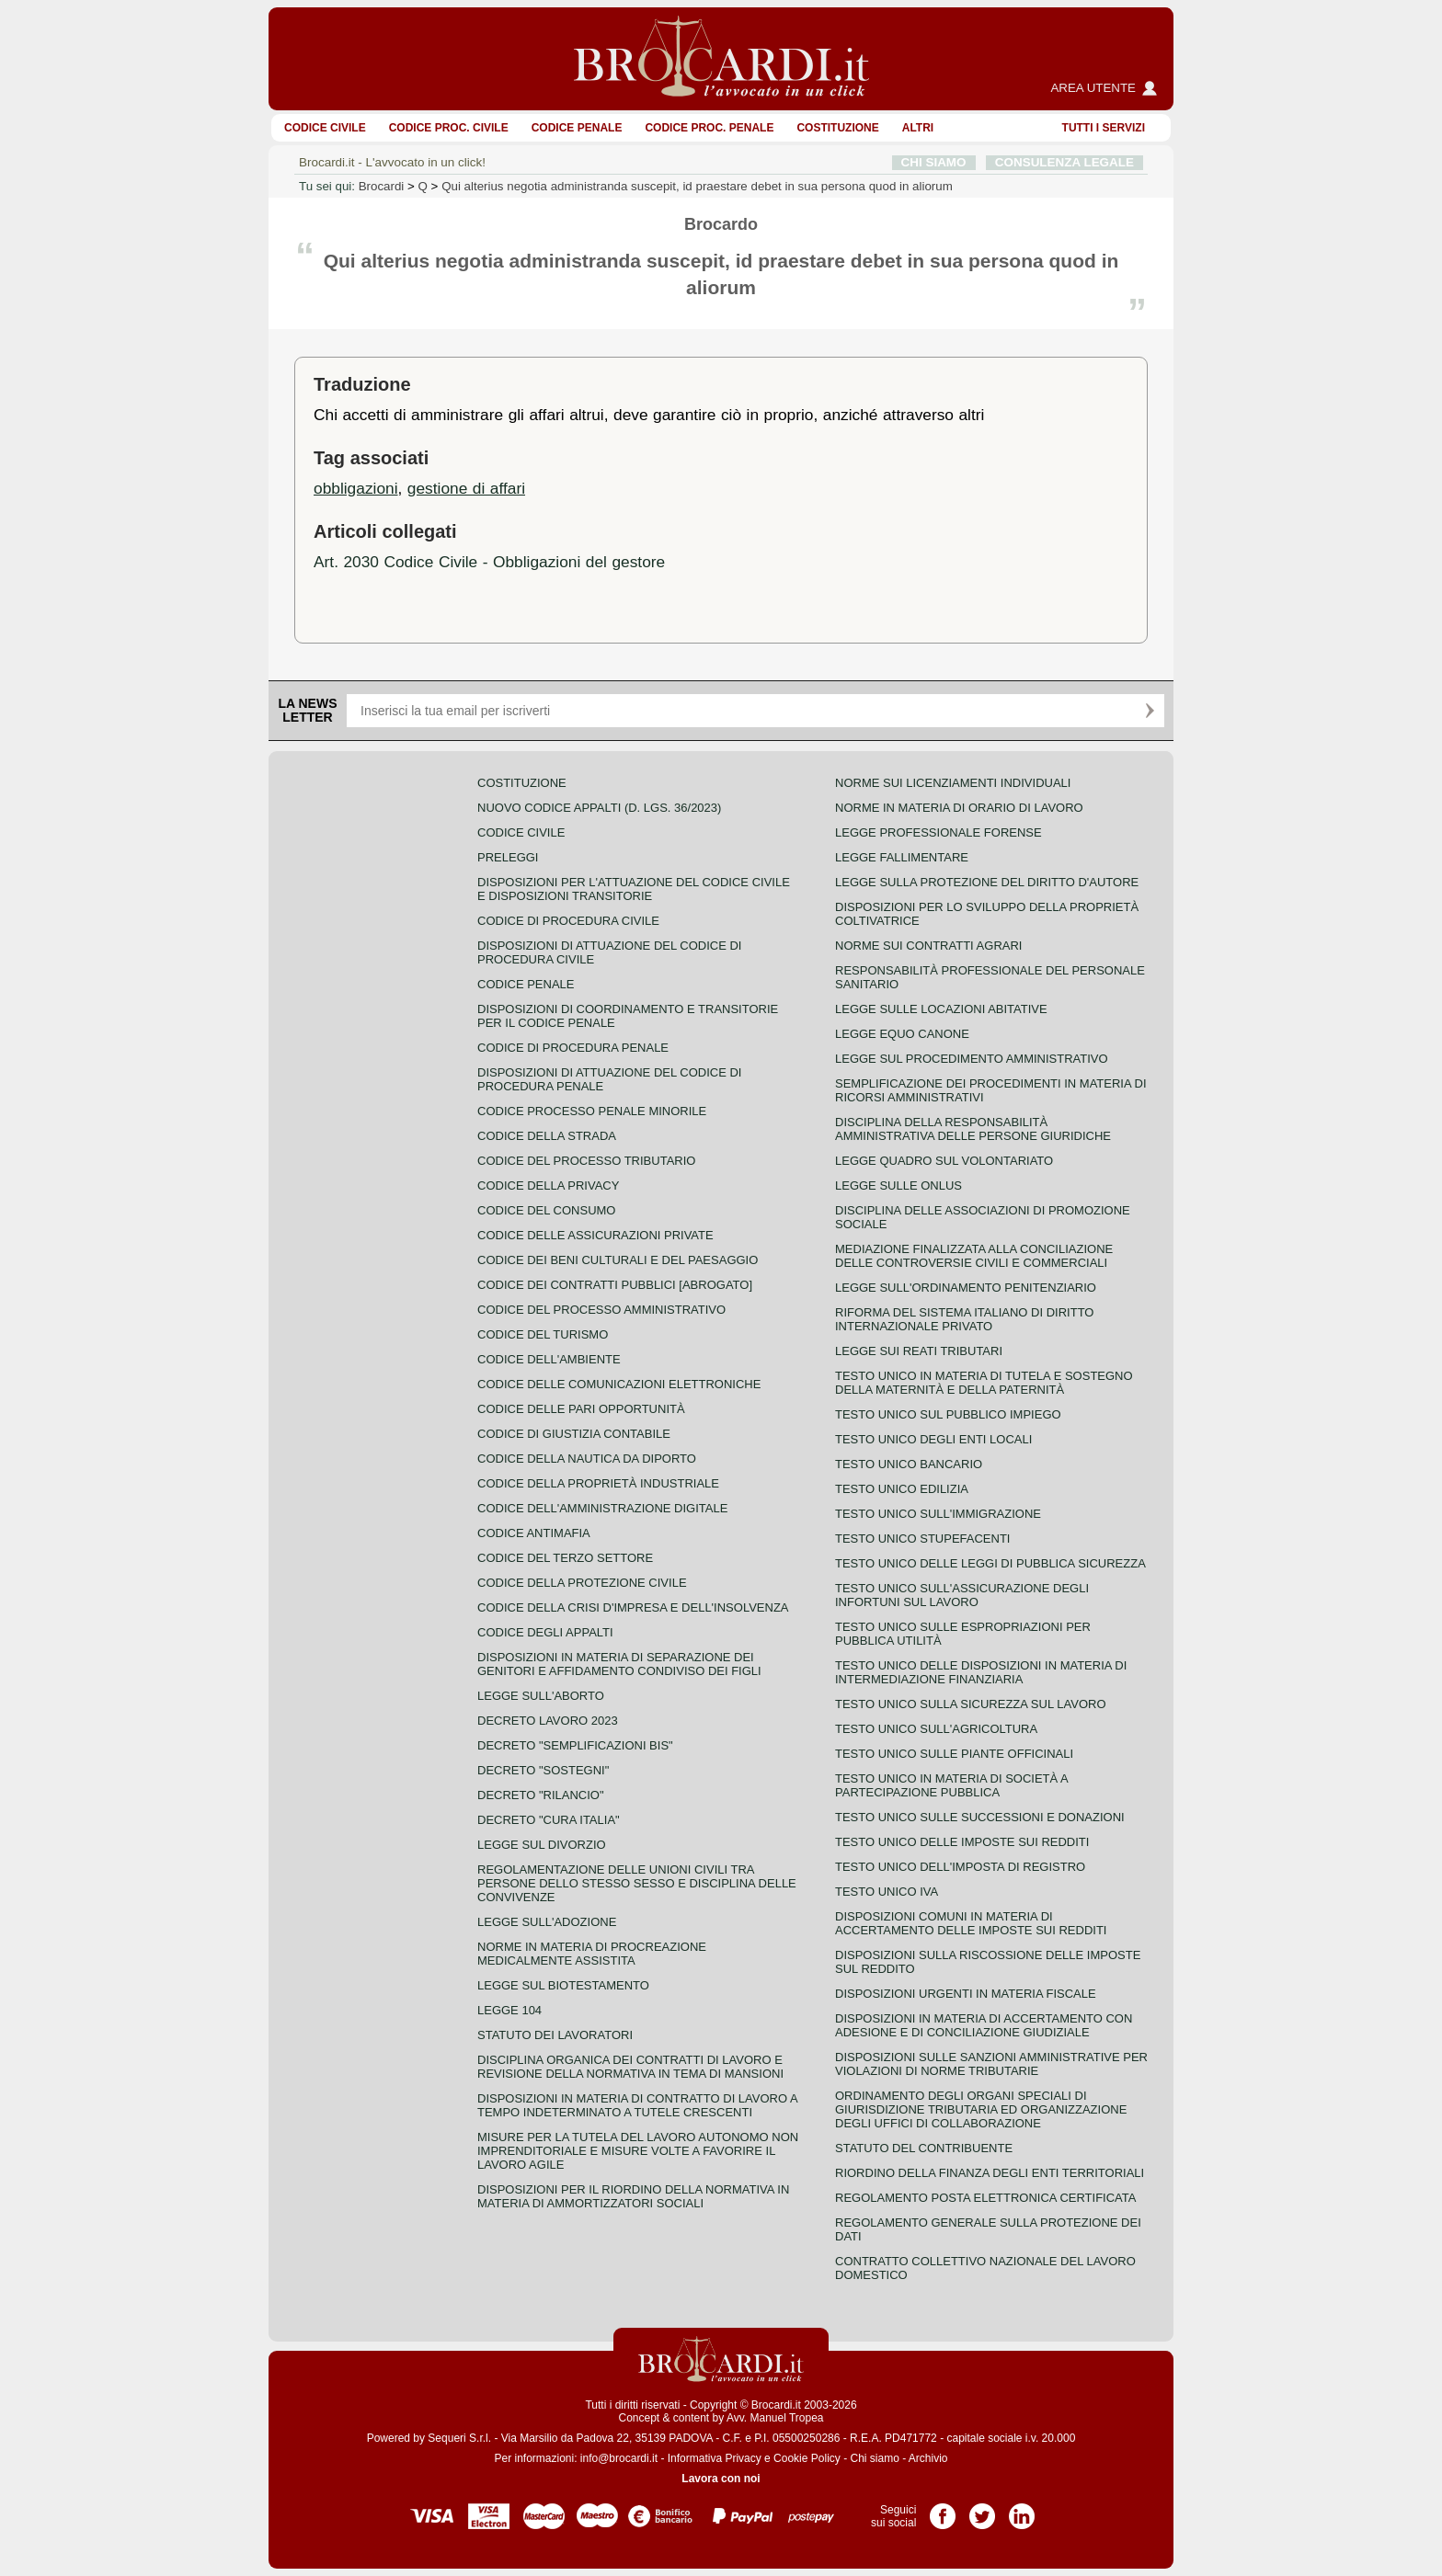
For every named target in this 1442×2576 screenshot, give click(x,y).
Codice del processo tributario (586, 1161)
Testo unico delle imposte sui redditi (962, 1842)
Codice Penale (577, 127)
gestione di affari (466, 488)
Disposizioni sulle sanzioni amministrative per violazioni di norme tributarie (991, 2064)
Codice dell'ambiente (549, 1359)
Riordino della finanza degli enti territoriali (989, 2173)
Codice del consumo (546, 1210)
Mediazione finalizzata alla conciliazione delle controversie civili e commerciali (974, 1256)
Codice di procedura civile (568, 921)
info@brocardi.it (619, 2458)
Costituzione (837, 127)
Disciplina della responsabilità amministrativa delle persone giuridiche (973, 1129)
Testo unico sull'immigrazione (938, 1514)
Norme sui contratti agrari (928, 945)
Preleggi (507, 857)
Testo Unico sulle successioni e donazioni (980, 1817)
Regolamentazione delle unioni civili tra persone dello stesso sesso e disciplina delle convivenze (636, 1883)
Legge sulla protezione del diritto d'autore (987, 882)
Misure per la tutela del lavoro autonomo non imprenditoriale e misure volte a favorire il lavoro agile (637, 2150)
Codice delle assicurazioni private (595, 1235)
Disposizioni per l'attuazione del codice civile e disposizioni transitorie (633, 889)
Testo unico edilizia (901, 1489)
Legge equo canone (902, 1034)
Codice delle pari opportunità (581, 1409)
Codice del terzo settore (565, 1558)
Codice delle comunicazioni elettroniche (619, 1384)
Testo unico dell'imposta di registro (960, 1867)
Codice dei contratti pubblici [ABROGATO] (614, 1285)
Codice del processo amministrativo (601, 1309)
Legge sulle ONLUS (898, 1185)
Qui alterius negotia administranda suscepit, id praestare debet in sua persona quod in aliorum (697, 186)
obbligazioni (356, 488)
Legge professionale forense (938, 832)
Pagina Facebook (943, 2509)
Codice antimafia (533, 1533)
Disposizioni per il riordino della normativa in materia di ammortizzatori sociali (633, 2196)
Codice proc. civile (449, 127)
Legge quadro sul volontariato (944, 1161)
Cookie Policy (807, 2458)
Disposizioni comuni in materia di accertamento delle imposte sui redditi (970, 1923)
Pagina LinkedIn (1022, 2509)
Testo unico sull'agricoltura (936, 1729)
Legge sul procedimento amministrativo (971, 1059)
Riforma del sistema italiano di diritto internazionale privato (964, 1319)
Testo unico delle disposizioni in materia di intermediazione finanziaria (981, 1672)
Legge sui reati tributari (918, 1351)
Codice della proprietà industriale (598, 1483)
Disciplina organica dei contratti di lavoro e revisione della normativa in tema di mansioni (630, 2066)
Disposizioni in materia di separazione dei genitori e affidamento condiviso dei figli (619, 1664)
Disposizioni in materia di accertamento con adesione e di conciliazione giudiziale (983, 2025)
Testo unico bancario (908, 1464)
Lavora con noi (720, 2478)
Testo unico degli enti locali (933, 1439)
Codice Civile (325, 127)
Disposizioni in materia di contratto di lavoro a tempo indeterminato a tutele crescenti (637, 2105)
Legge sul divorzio (541, 1845)
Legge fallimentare (901, 857)
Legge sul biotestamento (563, 1985)
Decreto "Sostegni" (543, 1770)
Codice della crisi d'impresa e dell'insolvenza (633, 1607)
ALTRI (917, 127)
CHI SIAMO (934, 162)
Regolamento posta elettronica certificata (985, 2198)
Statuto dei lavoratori (555, 2035)
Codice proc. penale (709, 127)
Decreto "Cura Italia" (548, 1820)
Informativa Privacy (714, 2458)
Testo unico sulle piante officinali (954, 1754)
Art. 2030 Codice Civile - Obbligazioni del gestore (489, 562)
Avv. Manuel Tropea (775, 2417)
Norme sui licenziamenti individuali (952, 783)
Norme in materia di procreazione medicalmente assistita (591, 1953)
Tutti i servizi (1103, 127)
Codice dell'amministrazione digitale (602, 1508)
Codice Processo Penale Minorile (591, 1111)
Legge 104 (509, 2010)
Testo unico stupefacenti (922, 1538)
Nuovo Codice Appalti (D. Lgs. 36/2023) (599, 808)
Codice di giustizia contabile (573, 1434)
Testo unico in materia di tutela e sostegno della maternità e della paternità (984, 1382)
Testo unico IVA (886, 1891)
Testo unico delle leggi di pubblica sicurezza (990, 1563)
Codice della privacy (548, 1185)
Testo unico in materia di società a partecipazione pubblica (951, 1785)
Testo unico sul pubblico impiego (948, 1414)
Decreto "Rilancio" (540, 1795)
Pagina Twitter (982, 2509)
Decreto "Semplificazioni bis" (575, 1745)
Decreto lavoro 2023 (547, 1720)
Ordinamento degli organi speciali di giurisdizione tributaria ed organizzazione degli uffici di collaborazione (981, 2109)
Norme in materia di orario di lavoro (959, 808)
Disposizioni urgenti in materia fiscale (965, 1993)
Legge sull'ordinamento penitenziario (965, 1287)
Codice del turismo (542, 1334)
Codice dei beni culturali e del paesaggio (617, 1260)
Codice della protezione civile (582, 1583)
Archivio (928, 2458)
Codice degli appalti (545, 1632)
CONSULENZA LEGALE (1064, 162)
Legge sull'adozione (546, 1922)
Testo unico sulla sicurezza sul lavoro (970, 1704)
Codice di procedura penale (573, 1047)
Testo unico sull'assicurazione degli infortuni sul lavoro (962, 1595)
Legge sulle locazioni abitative (941, 1009)
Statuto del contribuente (924, 2148)
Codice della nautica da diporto (586, 1458)
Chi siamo (874, 2458)
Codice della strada (546, 1136)
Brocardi (382, 186)
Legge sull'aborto (540, 1696)
